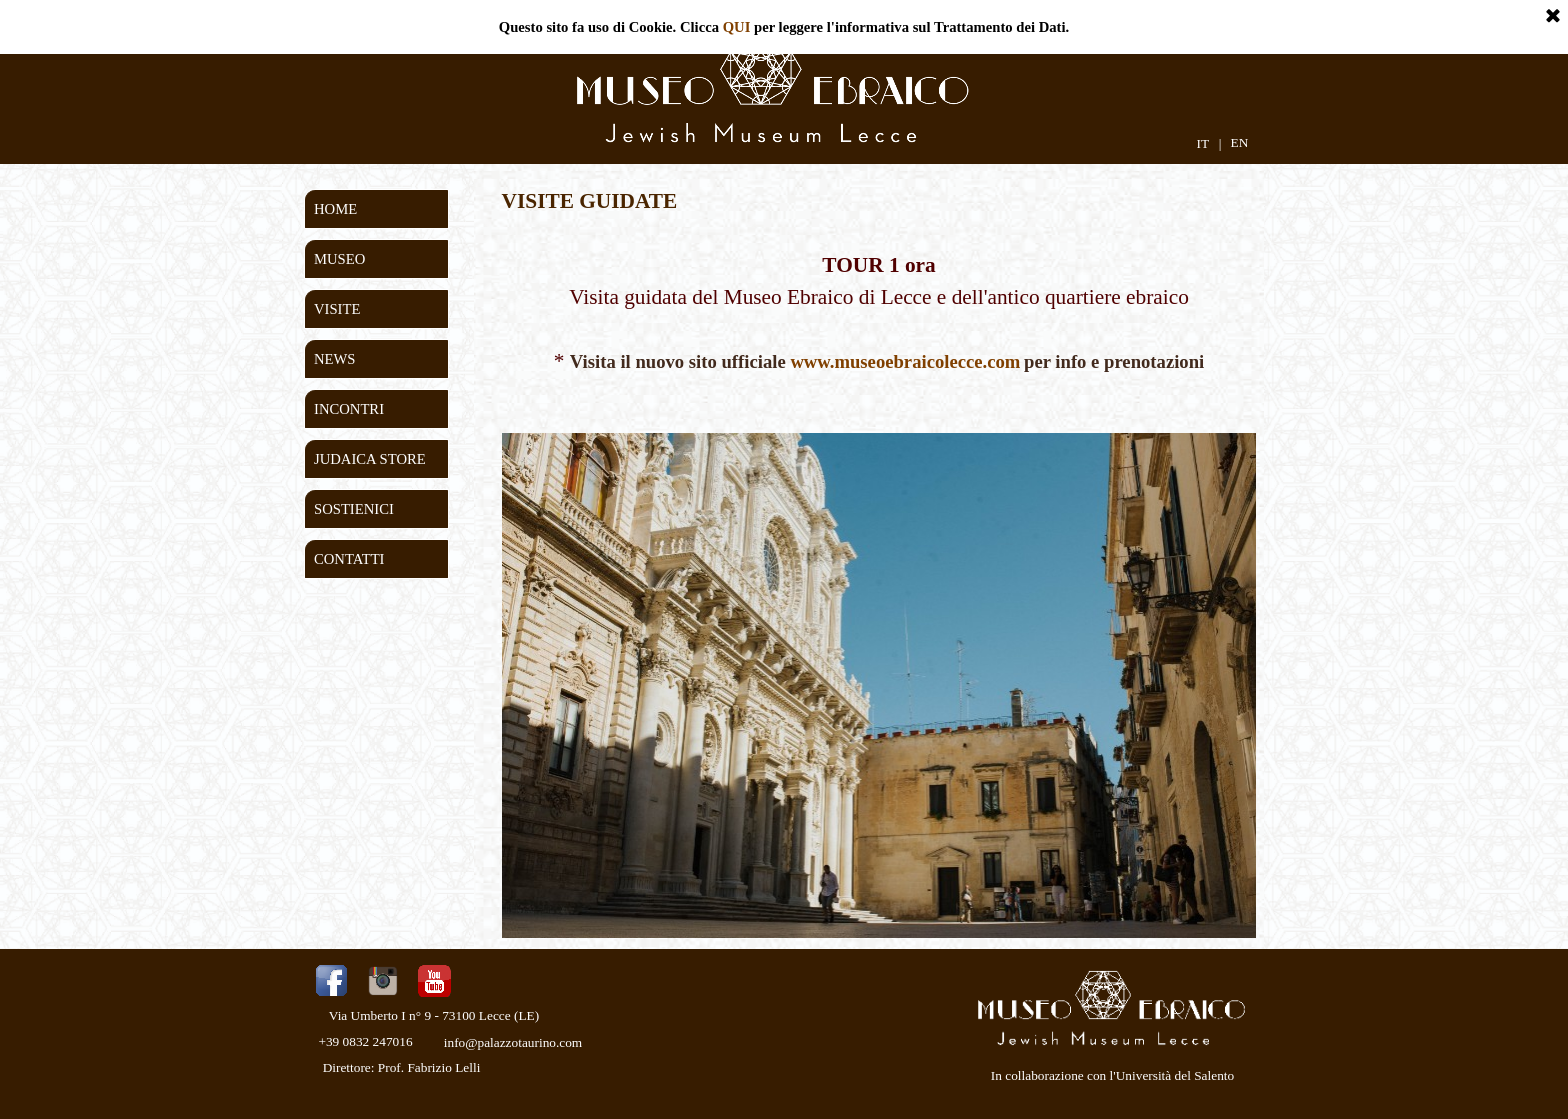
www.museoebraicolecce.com (905, 361)
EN (1240, 142)
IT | (1208, 143)
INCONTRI (349, 409)
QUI (737, 27)
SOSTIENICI (354, 509)
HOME (335, 209)
